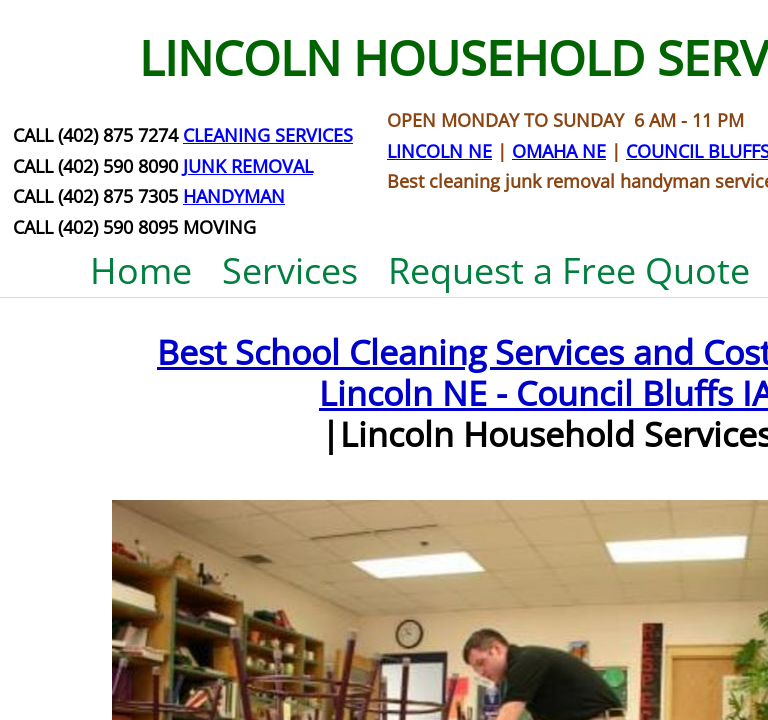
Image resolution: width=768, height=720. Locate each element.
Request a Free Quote (569, 270)
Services (290, 270)
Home (141, 270)
